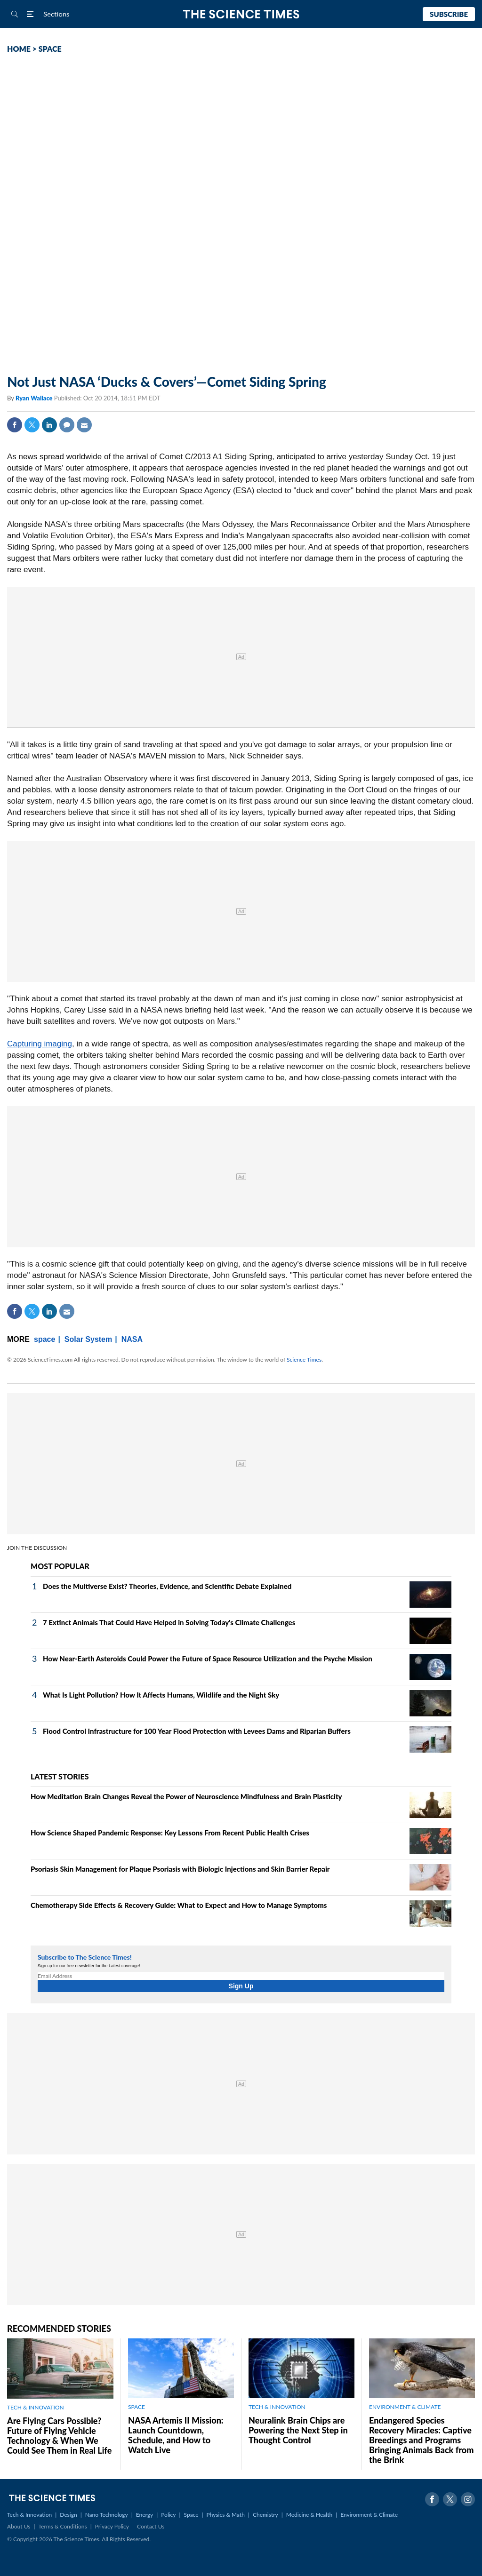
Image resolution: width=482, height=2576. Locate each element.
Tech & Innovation (29, 2514)
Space (191, 2514)
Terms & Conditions (62, 2526)
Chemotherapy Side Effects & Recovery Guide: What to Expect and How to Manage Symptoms (179, 1905)
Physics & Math (226, 2514)
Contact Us (150, 2526)
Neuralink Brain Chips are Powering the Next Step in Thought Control (298, 2430)
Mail (84, 424)
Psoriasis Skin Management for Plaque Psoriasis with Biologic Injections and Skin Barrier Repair (180, 1869)
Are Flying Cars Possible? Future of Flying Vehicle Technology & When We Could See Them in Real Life (59, 2436)
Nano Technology (106, 2514)
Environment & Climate (369, 2514)
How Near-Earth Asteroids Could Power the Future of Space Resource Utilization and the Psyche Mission (207, 1658)
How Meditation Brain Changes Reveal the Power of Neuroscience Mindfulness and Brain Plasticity (186, 1796)
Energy (144, 2514)
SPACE (50, 48)
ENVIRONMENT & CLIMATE (405, 2406)
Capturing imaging (39, 1043)
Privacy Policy (112, 2526)
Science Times (304, 1359)
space (44, 1339)
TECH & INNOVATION (35, 2407)
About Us (18, 2526)
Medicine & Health (309, 2514)
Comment (66, 424)
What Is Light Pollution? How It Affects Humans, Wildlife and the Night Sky (161, 1695)
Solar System (88, 1339)
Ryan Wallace (35, 398)
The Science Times (241, 14)
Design (68, 2514)
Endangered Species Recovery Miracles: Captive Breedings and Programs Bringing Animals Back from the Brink (421, 2440)
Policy (168, 2514)
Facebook (14, 424)
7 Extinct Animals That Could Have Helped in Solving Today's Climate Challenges (169, 1622)
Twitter (32, 424)
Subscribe (449, 14)
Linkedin (49, 424)
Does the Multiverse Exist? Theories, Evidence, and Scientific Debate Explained (167, 1586)
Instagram (468, 2499)
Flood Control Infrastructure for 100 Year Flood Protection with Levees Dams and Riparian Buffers (197, 1731)
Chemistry (265, 2514)
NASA (132, 1339)
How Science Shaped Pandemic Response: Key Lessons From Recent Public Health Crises (170, 1832)
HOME (19, 48)
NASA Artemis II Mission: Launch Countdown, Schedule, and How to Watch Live (176, 2435)
